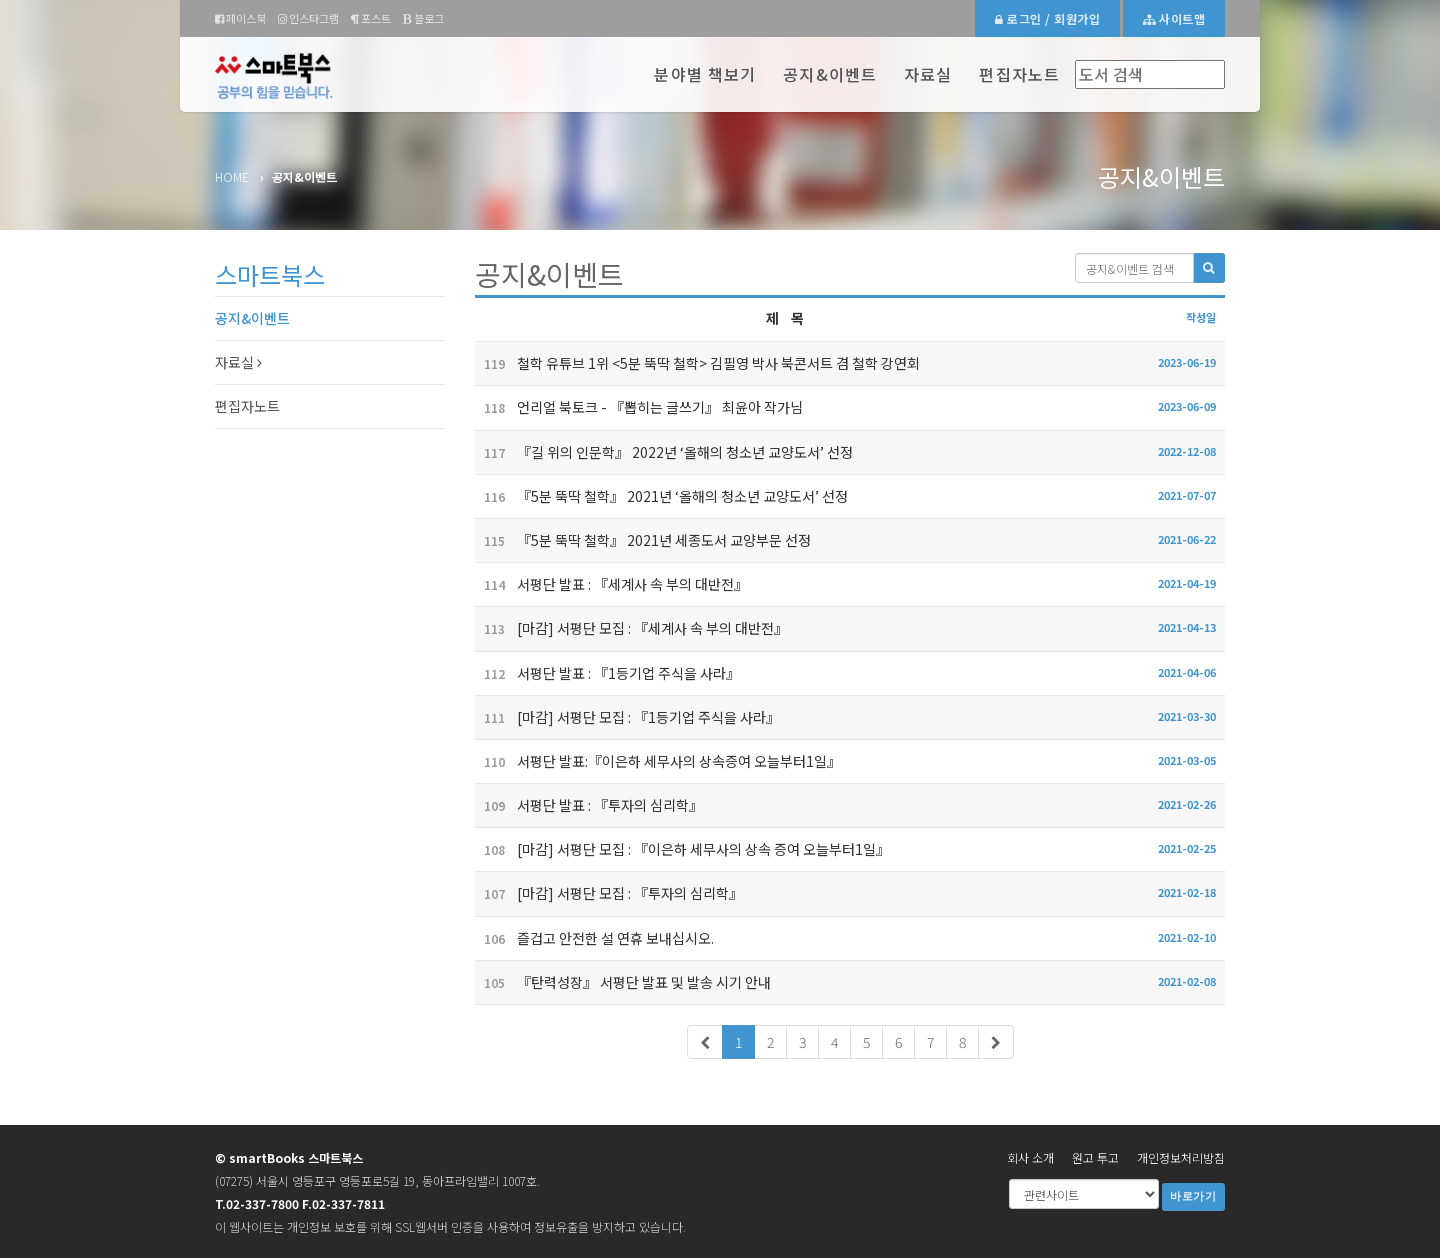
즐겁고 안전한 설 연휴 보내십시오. (594, 938)
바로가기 (1193, 1196)
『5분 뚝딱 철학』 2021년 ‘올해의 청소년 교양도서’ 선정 (661, 496)
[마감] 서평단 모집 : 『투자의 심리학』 (609, 893)
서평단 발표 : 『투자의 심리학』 (589, 805)
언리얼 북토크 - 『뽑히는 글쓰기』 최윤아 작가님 (639, 407)
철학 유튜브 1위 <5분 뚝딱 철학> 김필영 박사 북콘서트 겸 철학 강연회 (697, 363)
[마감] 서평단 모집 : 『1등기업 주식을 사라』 (627, 717)
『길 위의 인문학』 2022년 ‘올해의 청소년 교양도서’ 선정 (664, 452)
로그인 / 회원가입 (1047, 18)
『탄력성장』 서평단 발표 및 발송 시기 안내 (623, 982)
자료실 (928, 74)
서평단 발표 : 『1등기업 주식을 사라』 (607, 673)
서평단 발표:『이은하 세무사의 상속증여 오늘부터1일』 (658, 761)
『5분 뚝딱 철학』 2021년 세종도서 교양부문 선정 (643, 540)
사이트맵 (1174, 18)
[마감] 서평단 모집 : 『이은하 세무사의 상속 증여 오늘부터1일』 (682, 849)
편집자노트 (1019, 74)
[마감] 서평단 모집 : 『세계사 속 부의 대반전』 (631, 628)
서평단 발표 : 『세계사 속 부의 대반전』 (611, 584)
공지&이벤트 (830, 74)
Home (232, 176)
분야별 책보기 (705, 74)
